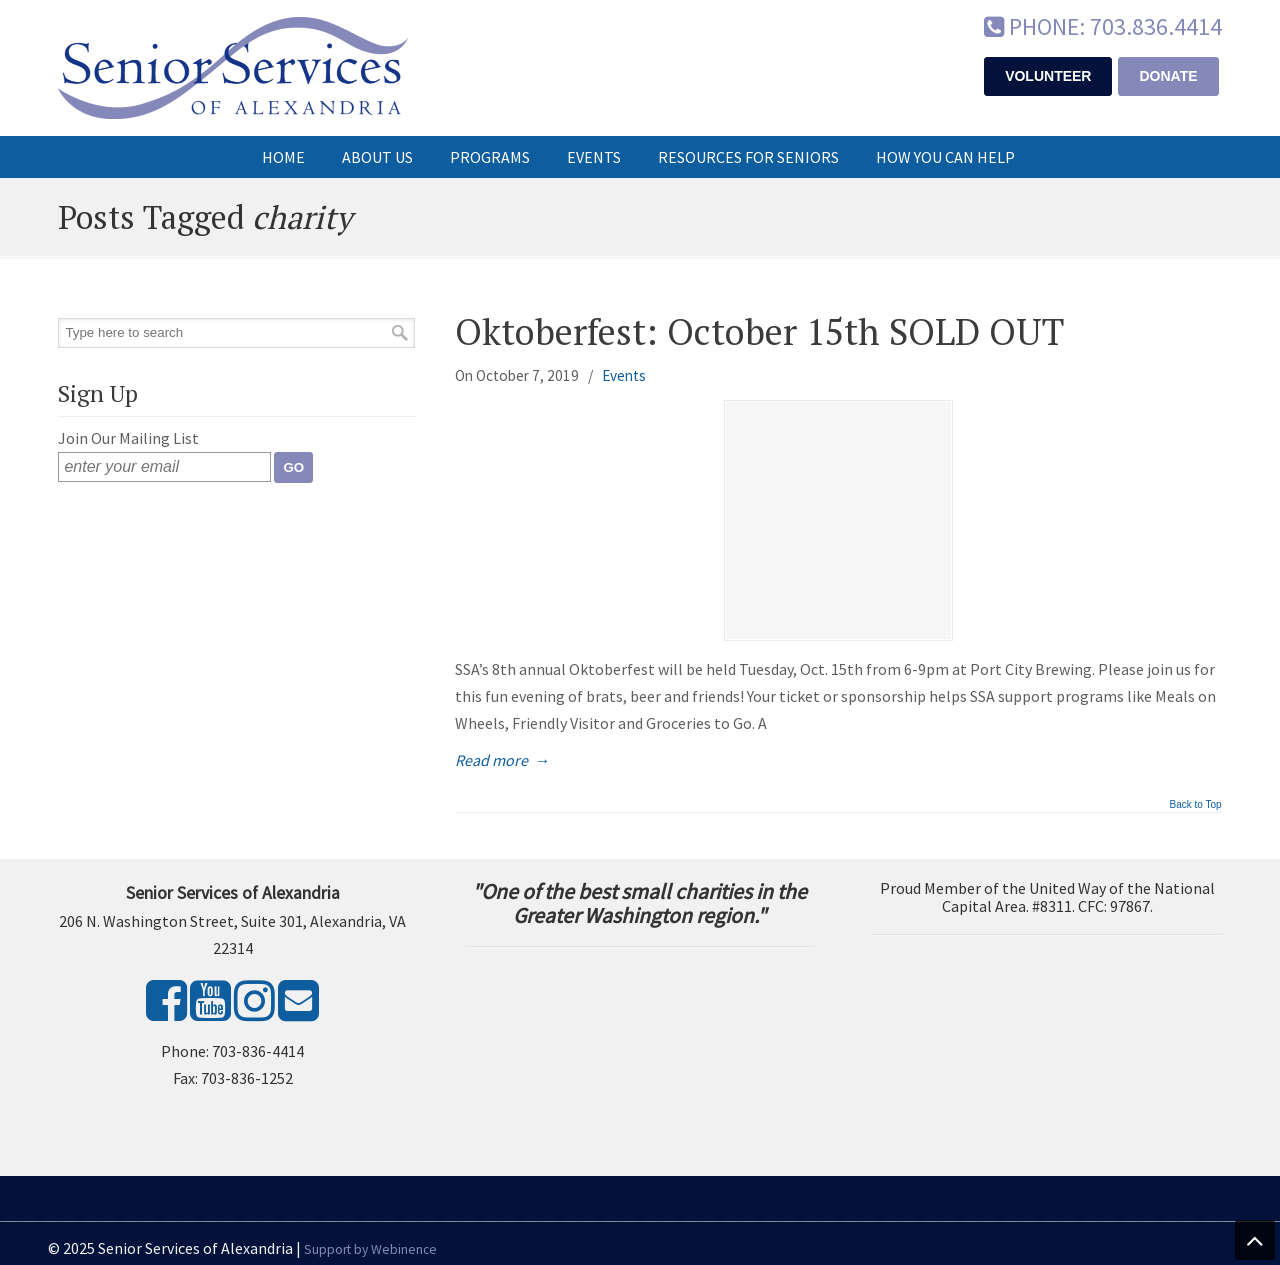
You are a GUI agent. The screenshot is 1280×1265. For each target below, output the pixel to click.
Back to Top (1195, 805)
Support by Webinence (370, 1249)
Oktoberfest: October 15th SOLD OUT (759, 331)
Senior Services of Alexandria (233, 68)
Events (624, 375)
